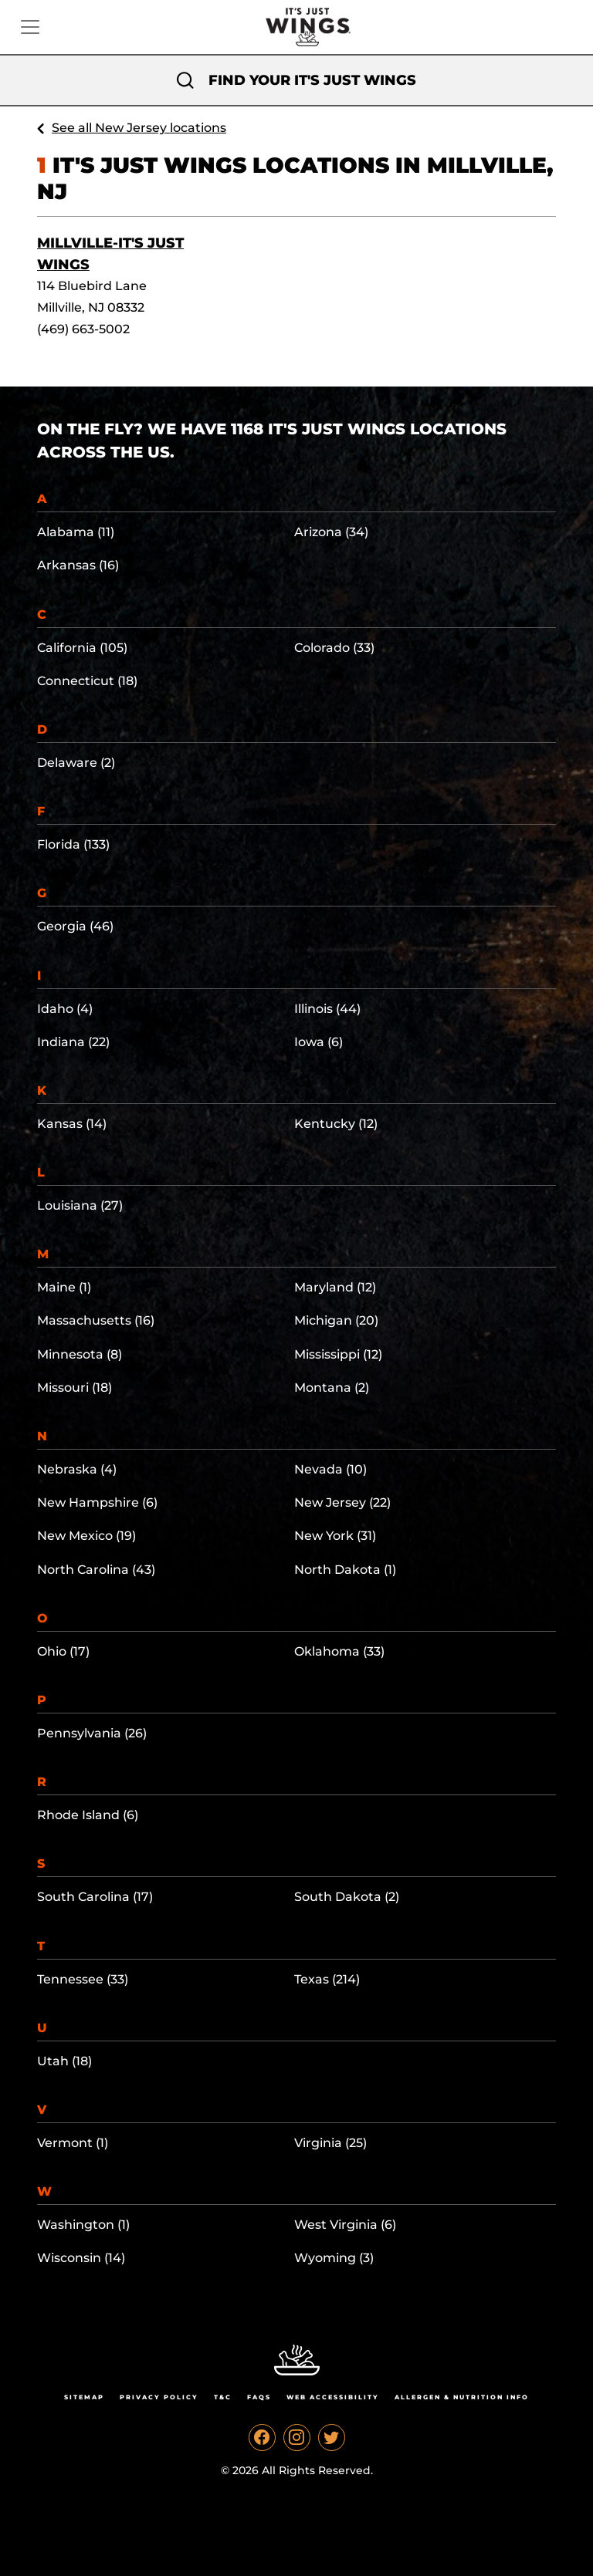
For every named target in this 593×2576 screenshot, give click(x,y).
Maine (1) (64, 1287)
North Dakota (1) (345, 1569)
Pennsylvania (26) (92, 1733)
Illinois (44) (327, 1008)
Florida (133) (73, 844)
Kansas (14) (72, 1123)
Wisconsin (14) (81, 2257)
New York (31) (335, 1535)
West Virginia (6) (345, 2224)
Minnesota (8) (79, 1354)
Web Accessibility (332, 2397)
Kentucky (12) (336, 1123)
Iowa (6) (318, 1042)
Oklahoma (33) (339, 1651)
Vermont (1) (72, 2142)
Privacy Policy (159, 2397)
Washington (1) (83, 2224)
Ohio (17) (63, 1651)
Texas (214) (327, 1979)
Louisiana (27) (80, 1205)
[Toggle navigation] (30, 27)
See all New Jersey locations (139, 127)
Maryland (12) (335, 1287)
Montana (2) (331, 1387)
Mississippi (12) (338, 1354)
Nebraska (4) (77, 1469)
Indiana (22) (73, 1042)
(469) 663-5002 (83, 329)
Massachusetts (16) (95, 1320)
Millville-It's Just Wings (110, 254)
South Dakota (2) (346, 1896)
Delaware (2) (76, 762)
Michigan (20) (336, 1320)
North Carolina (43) (96, 1569)
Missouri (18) (74, 1387)
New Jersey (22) (342, 1502)
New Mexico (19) (86, 1535)
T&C (223, 2397)
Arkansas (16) (78, 565)
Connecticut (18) (87, 681)
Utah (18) (64, 2061)
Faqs (259, 2397)
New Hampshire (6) (97, 1502)
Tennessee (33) (82, 1979)
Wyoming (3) (334, 2257)
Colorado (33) (334, 647)
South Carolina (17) (95, 1896)
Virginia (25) (330, 2142)
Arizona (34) (331, 532)
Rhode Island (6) (87, 1815)
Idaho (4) (65, 1008)
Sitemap (84, 2397)
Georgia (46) (75, 926)
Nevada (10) (330, 1469)
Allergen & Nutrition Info (462, 2397)
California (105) (82, 647)
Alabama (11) (75, 532)
